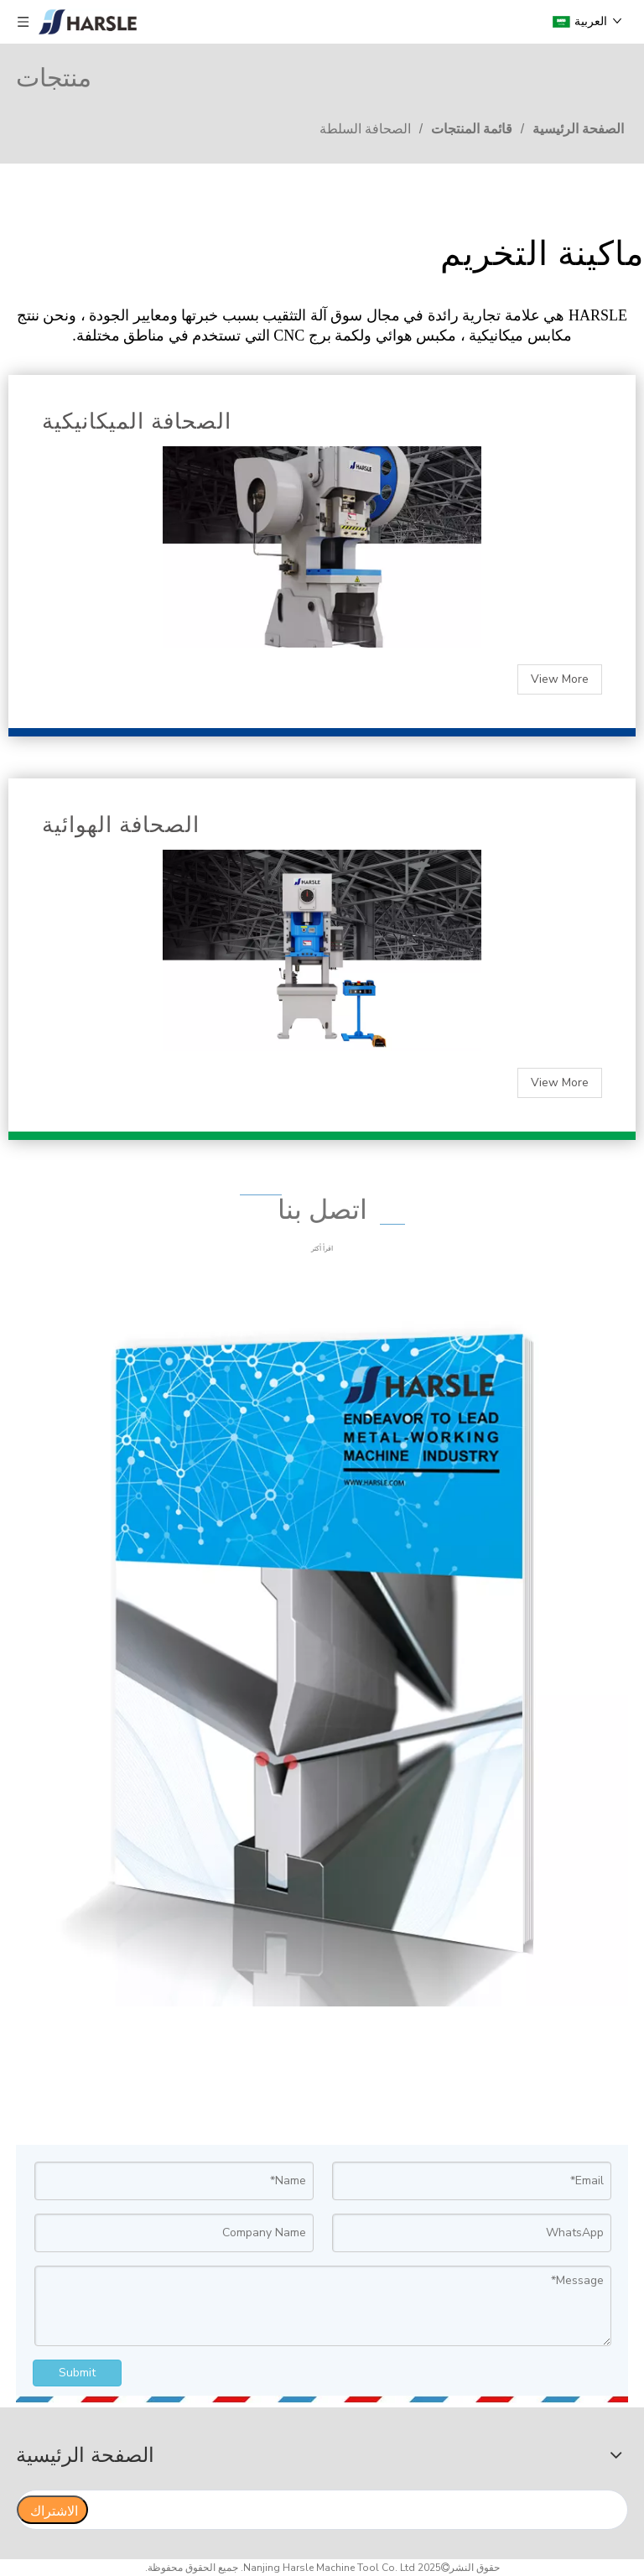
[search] (361, 2509)
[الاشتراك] (52, 2509)
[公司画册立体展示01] (322, 1651)
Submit (77, 2373)
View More (560, 679)
